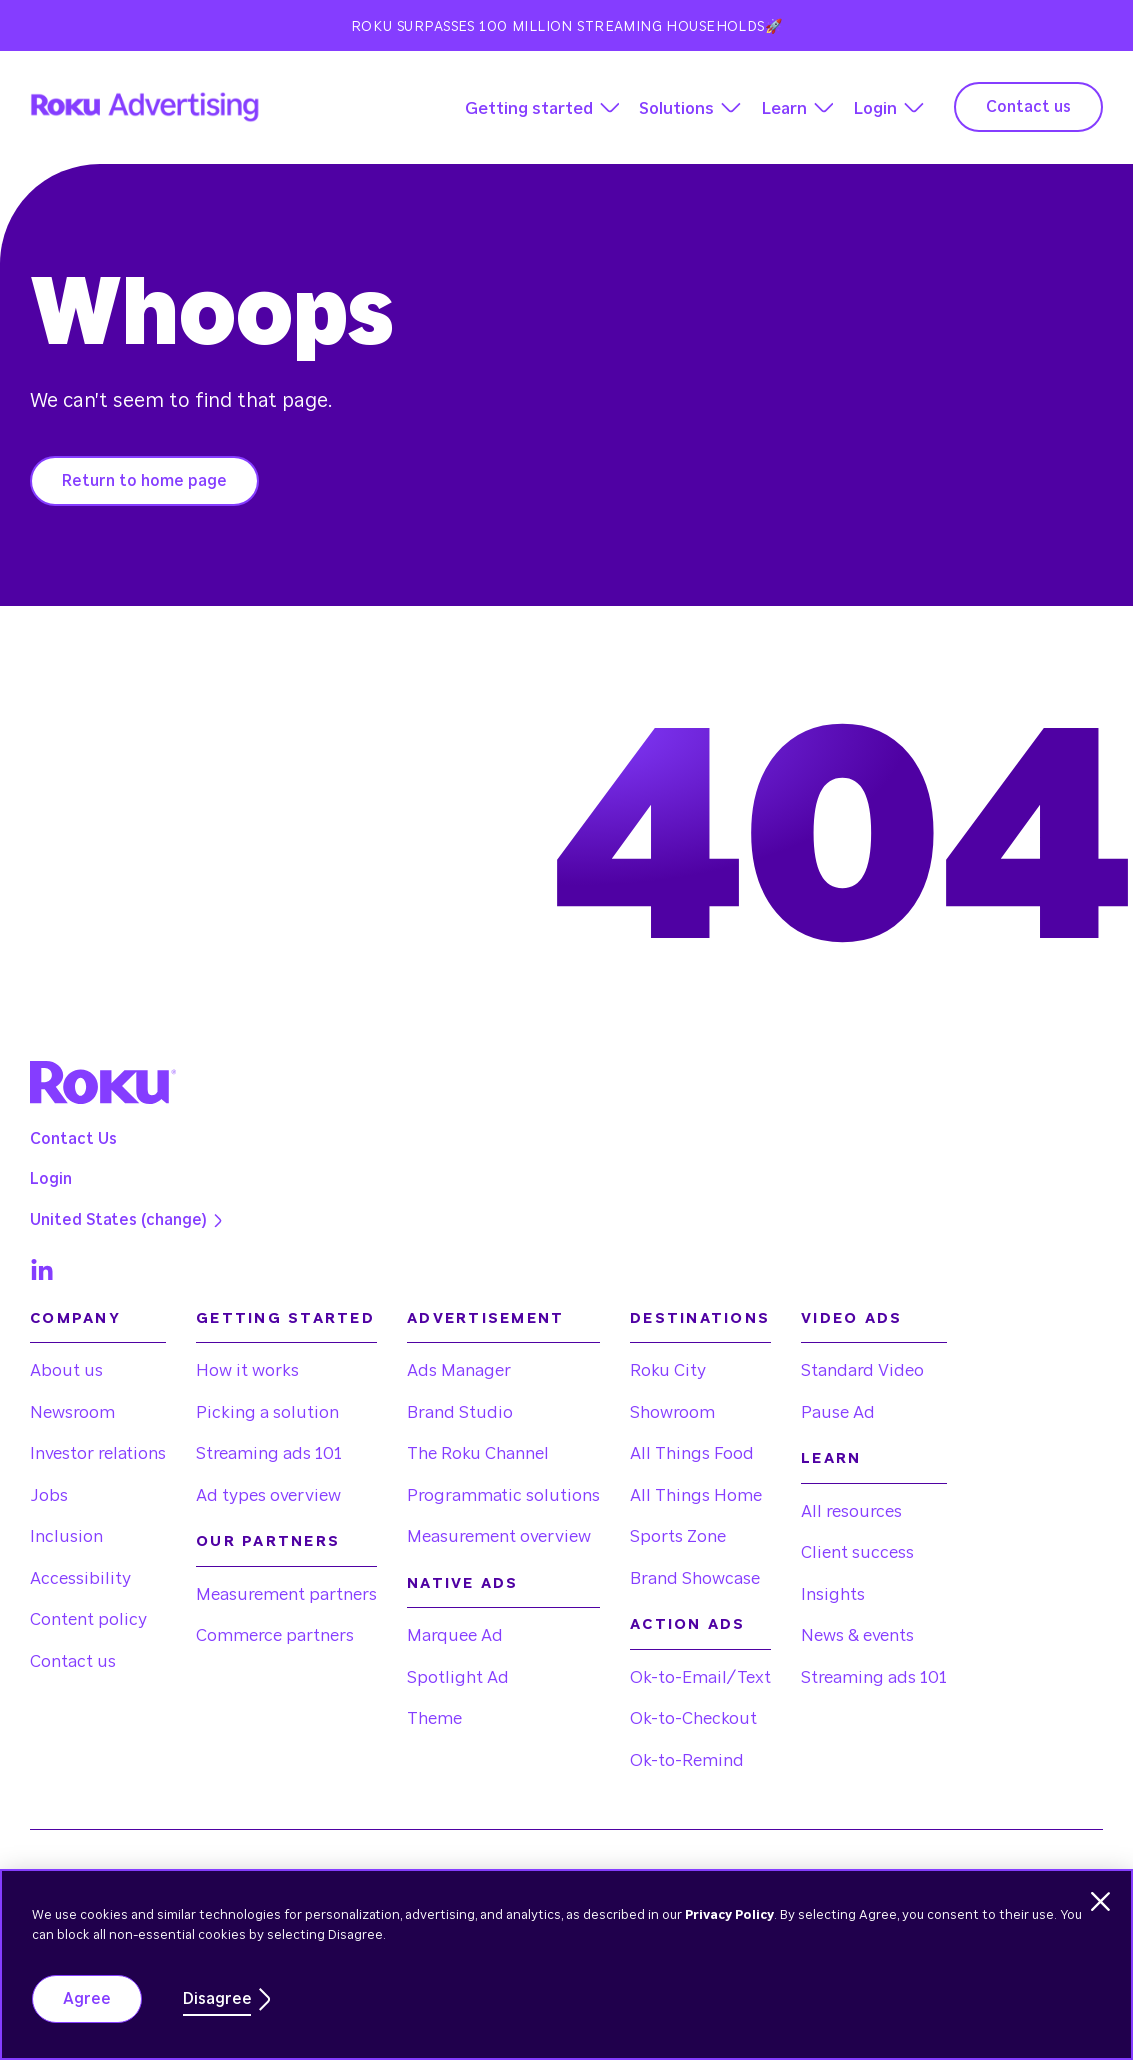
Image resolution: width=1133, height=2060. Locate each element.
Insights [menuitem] (833, 1594)
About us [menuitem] (66, 1370)
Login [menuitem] (51, 1179)
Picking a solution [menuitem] (267, 1412)
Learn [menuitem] (831, 1458)
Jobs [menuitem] (49, 1495)
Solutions (676, 108)
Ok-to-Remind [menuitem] (687, 1760)
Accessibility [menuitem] (80, 1578)
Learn (784, 108)
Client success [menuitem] (857, 1552)
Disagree (217, 1999)
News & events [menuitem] (857, 1635)
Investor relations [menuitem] (98, 1453)
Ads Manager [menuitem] (459, 1370)
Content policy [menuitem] (88, 1619)
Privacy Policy (729, 1915)
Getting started (529, 108)
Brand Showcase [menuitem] (695, 1578)
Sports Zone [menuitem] (678, 1536)
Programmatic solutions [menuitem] (503, 1495)
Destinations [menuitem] (700, 1318)
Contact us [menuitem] (73, 1661)
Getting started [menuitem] (285, 1318)
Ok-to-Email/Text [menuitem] (700, 1677)
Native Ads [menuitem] (463, 1583)
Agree (87, 1999)
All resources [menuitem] (851, 1511)
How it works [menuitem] (247, 1370)
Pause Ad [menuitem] (838, 1412)
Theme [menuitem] (434, 1718)
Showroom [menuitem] (672, 1412)
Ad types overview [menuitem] (268, 1495)
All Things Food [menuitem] (692, 1453)
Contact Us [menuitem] (73, 1139)
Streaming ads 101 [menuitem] (269, 1453)
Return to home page (144, 481)
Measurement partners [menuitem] (286, 1594)
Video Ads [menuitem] (851, 1318)
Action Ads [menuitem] (688, 1624)
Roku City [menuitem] (668, 1370)
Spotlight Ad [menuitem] (458, 1677)
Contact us (1028, 107)
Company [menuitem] (75, 1318)
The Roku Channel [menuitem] (478, 1453)
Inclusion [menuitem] (66, 1536)
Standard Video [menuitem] (862, 1370)
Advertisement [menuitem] (485, 1318)
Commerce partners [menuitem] (275, 1635)
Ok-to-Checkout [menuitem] (693, 1718)
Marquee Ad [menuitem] (455, 1635)
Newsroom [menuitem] (72, 1412)
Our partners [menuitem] (268, 1541)
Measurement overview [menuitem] (499, 1536)
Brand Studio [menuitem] (460, 1412)
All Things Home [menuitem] (696, 1495)
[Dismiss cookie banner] (1100, 1901)
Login (875, 108)
